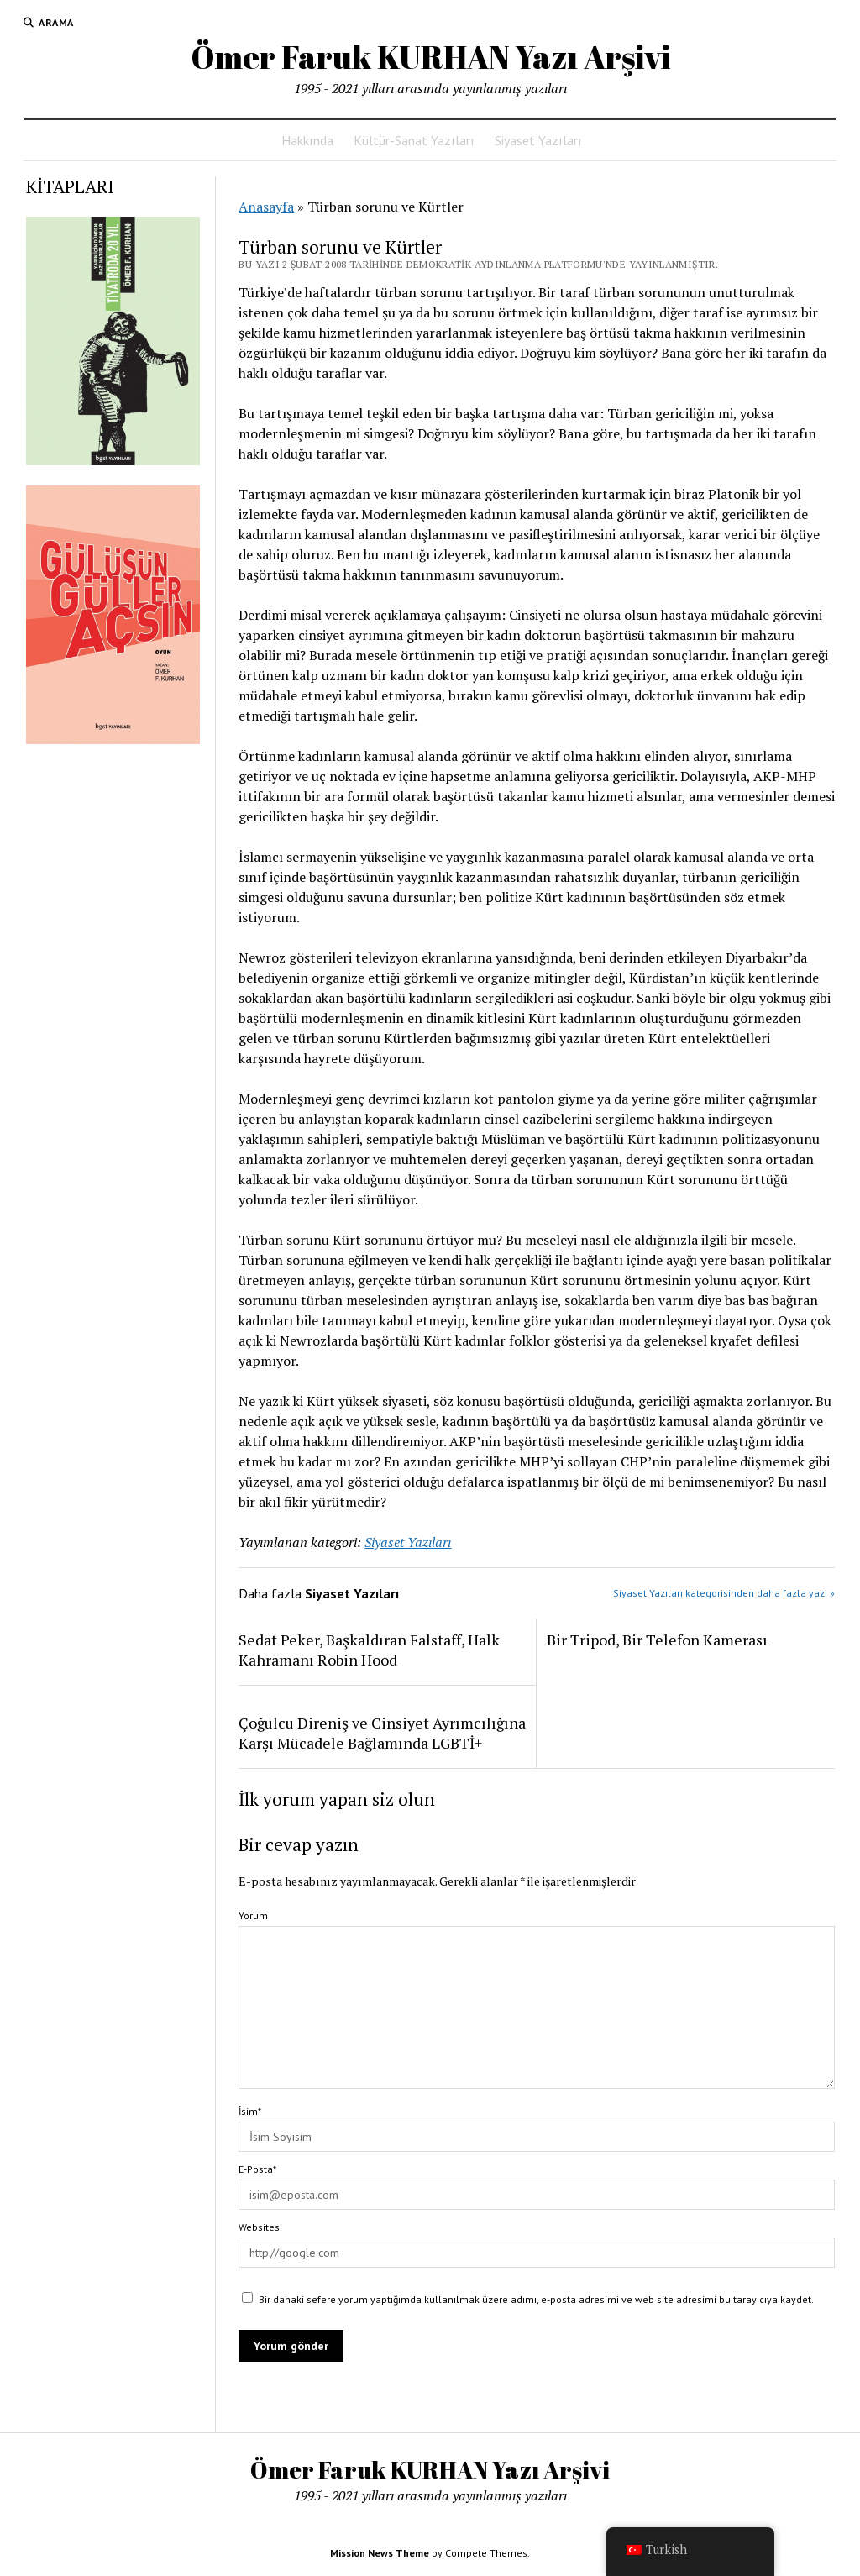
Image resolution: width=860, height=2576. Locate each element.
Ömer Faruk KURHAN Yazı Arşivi (430, 56)
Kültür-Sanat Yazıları (414, 140)
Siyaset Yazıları (538, 140)
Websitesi (260, 2227)
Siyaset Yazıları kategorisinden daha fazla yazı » (724, 1593)
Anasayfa (266, 206)
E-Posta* (257, 2169)
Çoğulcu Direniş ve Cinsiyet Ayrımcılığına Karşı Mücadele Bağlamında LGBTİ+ (382, 1733)
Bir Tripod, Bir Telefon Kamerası (657, 1639)
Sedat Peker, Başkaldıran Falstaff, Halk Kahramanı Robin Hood (369, 1649)
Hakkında (307, 140)
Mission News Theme (379, 2553)
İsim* (250, 2111)
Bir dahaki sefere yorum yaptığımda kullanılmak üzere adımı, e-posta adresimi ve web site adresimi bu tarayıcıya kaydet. (536, 2299)
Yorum (253, 1915)
